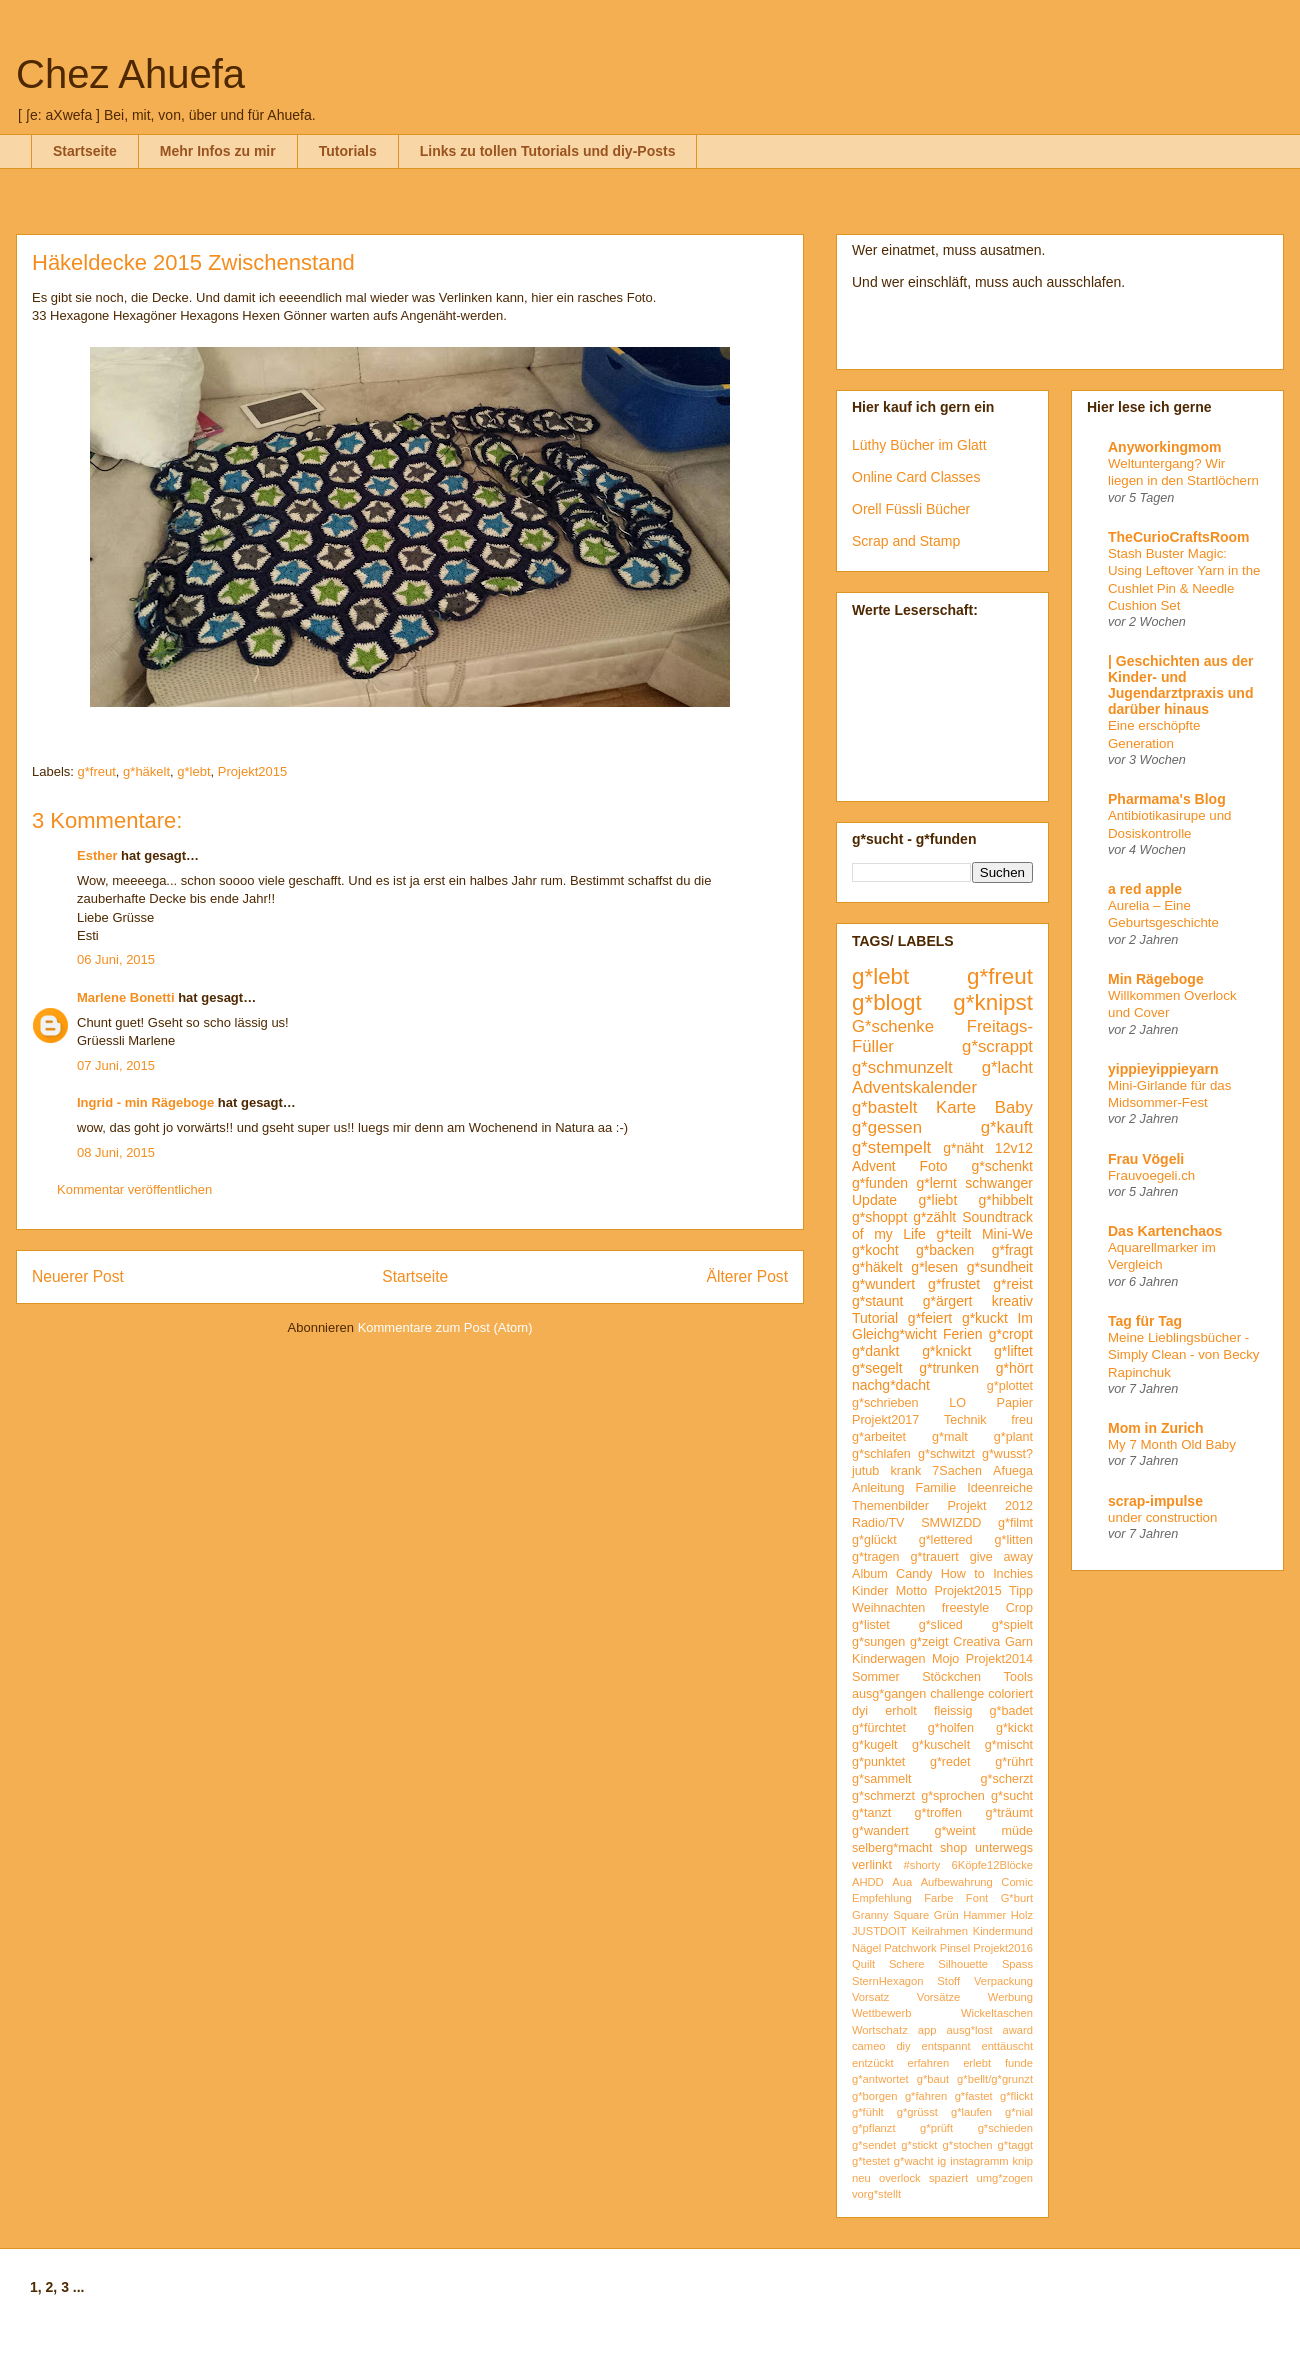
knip (1023, 2161)
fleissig (953, 1711)
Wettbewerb (882, 2013)
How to (963, 1574)
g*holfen (951, 1728)
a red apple (1145, 889)
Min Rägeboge (1156, 979)
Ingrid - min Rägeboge (145, 1102)
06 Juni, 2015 (116, 959)
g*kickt (1014, 1728)
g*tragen (876, 1557)
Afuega (1013, 1471)
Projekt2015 (252, 771)
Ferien (963, 1334)
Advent (874, 1166)
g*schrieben (885, 1403)
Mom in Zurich (1156, 1428)
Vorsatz (870, 1997)
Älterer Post (747, 1276)
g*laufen (971, 2112)
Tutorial (875, 1318)
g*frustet (954, 1284)
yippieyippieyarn (1163, 1069)
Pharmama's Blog (1167, 799)
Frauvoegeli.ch (1151, 1175)
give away (1001, 1557)
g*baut (933, 2079)
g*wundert (883, 1284)
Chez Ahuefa (130, 74)
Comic (1017, 1882)
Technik (965, 1420)
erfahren (929, 2063)
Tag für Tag (1145, 1321)
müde (1018, 1831)
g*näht (963, 1148)
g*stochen (968, 2145)
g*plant (1013, 1437)
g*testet (871, 2161)
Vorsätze (939, 1997)
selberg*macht (892, 1848)
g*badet (1011, 1711)
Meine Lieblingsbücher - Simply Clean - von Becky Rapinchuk (1184, 1355)
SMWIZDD (951, 1523)
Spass (1017, 1964)
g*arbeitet (879, 1437)
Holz (1022, 1915)
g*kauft (1007, 1127)
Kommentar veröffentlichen (134, 1189)
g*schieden (1005, 2128)
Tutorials (348, 151)
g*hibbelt (1006, 1200)
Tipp (1021, 1591)
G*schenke (893, 1026)
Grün (946, 1915)
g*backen (945, 1250)
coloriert (1010, 1694)
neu (861, 2178)
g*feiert (930, 1318)
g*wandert (880, 1831)
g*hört (1014, 1368)
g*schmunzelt (902, 1067)
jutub (865, 1471)
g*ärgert (948, 1301)
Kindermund (1003, 1931)
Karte (956, 1107)
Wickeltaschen (997, 2013)
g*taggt (1015, 2145)
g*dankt (875, 1351)
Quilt (863, 1964)
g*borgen (874, 2096)
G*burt (1017, 1898)
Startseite (85, 151)
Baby (1014, 1107)
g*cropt (1011, 1334)
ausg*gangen (889, 1694)
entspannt (945, 2046)
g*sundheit (1000, 1267)
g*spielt (1012, 1625)
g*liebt (937, 1200)
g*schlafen (881, 1454)
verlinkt (872, 1865)
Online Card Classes (916, 477)
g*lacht (1007, 1067)
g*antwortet (880, 2079)
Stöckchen (951, 1677)
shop (953, 1848)
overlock (900, 2178)
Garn (1019, 1642)
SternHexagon (888, 1981)
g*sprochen (953, 1796)
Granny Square (890, 1915)
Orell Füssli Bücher (911, 509)
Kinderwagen (889, 1659)
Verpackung (1003, 1981)
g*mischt (1009, 1745)
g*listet (871, 1625)
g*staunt (877, 1301)
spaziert (948, 2178)
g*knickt (946, 1351)
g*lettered (946, 1540)
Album (870, 1574)
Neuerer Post (78, 1276)
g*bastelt (884, 1107)
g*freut (97, 771)
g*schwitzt (946, 1454)
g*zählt (934, 1217)
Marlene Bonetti (126, 997)
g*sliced (941, 1625)
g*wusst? (1007, 1454)
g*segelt (877, 1368)
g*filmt (1015, 1523)
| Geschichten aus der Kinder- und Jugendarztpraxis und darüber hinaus (1181, 685)
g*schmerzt (883, 1796)
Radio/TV (878, 1523)
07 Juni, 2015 (116, 1065)
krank (905, 1471)
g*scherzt (1007, 1779)
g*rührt (1014, 1762)
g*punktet (878, 1762)
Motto (912, 1591)
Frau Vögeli (1146, 1159)
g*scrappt (997, 1046)
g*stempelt (891, 1147)
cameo (869, 2046)
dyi (860, 1711)
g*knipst (993, 1002)
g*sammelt (882, 1779)
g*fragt (1012, 1250)
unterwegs (1004, 1848)
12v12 (1014, 1148)
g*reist (1013, 1284)
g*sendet (874, 2145)
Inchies (1013, 1574)
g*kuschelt (941, 1745)
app (927, 2030)
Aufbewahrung (957, 1882)
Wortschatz (880, 2030)
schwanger (999, 1183)
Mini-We (1007, 1234)
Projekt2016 (1003, 1948)
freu (1022, 1420)
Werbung (1010, 1997)
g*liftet (1013, 1351)
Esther (97, 855)
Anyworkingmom (1165, 447)
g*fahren (926, 2096)
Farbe (938, 1898)
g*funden (880, 1183)
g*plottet (1010, 1386)
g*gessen (887, 1127)
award (1018, 2030)
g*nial (1019, 2112)
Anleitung (878, 1488)
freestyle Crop (987, 1608)
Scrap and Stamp (906, 541)
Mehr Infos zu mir (218, 151)
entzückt (873, 2063)
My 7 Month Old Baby (1172, 1444)
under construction (1162, 1517)
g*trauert (934, 1557)
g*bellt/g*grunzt (995, 2079)
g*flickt (1016, 2096)
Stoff (948, 1981)
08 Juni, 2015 (116, 1152)
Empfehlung (882, 1898)
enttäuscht (1007, 2046)
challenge (957, 1694)
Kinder (870, 1591)
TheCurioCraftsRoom (1179, 537)
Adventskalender (914, 1087)
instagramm (979, 2161)
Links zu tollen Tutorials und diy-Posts (548, 151)
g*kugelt (875, 1745)
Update (874, 1200)
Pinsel (955, 1948)
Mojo (945, 1659)
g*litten (1013, 1540)
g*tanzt (871, 1813)
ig (942, 2161)
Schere (906, 1964)
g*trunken (949, 1368)
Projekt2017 (885, 1420)
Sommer (876, 1677)
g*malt (950, 1437)
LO (957, 1403)
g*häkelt (146, 771)
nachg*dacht (891, 1385)
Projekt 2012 (990, 1506)
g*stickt (919, 2145)
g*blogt (887, 1002)
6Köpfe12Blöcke (992, 1865)
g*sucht (1012, 1796)
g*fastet (974, 2096)
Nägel (866, 1948)
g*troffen (938, 1813)
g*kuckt (985, 1318)
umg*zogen (1004, 2178)
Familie (936, 1488)
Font (977, 1898)
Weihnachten (888, 1608)
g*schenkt (1002, 1166)
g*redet (950, 1762)
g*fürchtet (879, 1728)
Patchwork (910, 1948)
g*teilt (953, 1234)
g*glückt (874, 1540)
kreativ (1012, 1301)
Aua (902, 1882)
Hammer (984, 1915)
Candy (914, 1574)
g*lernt (936, 1183)
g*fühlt (868, 2112)
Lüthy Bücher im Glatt (919, 445)
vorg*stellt (876, 2194)
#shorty (922, 1865)
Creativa (976, 1642)
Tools (1018, 1677)
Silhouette (963, 1964)
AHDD (868, 1882)
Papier (1015, 1403)
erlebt (977, 2063)
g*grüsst (917, 2112)
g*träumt (1009, 1813)
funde (1019, 2063)
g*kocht (875, 1250)
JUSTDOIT (879, 1931)
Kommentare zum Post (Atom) (445, 1327)
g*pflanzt (874, 2128)
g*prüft (936, 2128)
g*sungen (878, 1642)
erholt (901, 1711)
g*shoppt (879, 1217)
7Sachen (957, 1471)
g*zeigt (929, 1642)
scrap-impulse (1155, 1501)
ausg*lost (969, 2030)
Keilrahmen (939, 1931)
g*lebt (193, 771)
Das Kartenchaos (1165, 1231)
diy (903, 2046)
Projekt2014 (999, 1659)
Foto (934, 1166)
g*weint (954, 1831)
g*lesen (934, 1267)
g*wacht (914, 2161)
